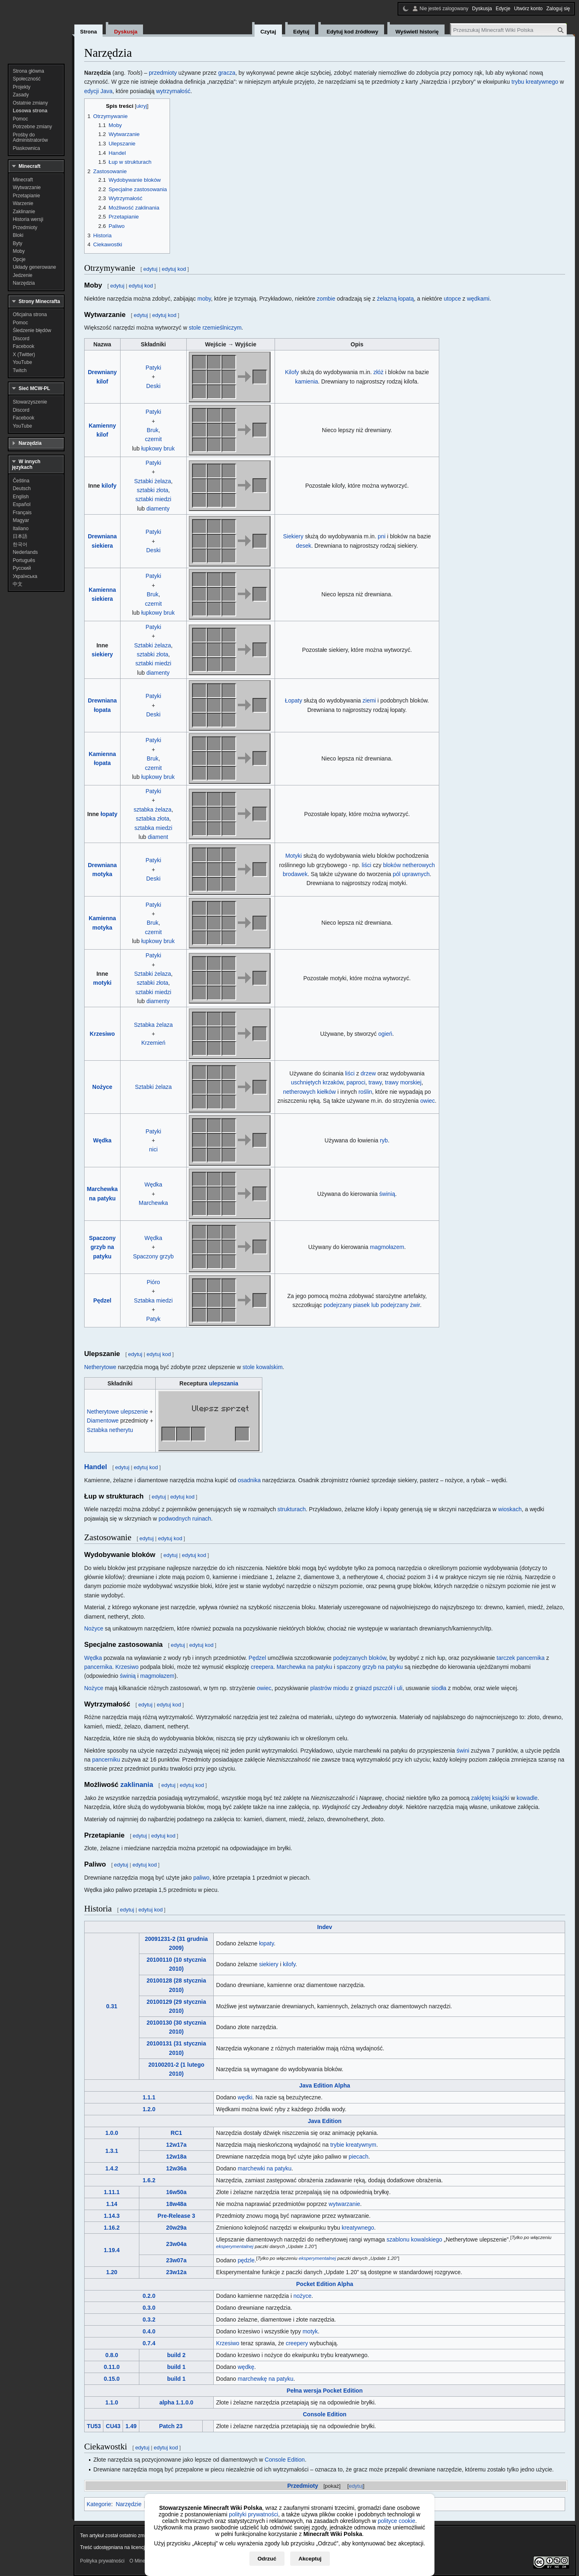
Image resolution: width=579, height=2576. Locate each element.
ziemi (369, 700)
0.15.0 (112, 2378)
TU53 (94, 2426)
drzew (368, 1073)
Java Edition (324, 2121)
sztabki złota (152, 490)
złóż (378, 372)
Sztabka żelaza (153, 1024)
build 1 (176, 2367)
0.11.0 (112, 2367)
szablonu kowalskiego (414, 2239)
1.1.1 (149, 2097)
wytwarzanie (344, 2204)
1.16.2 (112, 2227)
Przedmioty (302, 2485)
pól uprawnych (411, 874)
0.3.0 (149, 2307)
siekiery (102, 654)
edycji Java (98, 91)
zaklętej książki (490, 1798)
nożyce (302, 2296)
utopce (452, 298)
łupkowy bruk (158, 448)
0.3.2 (149, 2319)
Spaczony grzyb (153, 1256)
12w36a (176, 2168)
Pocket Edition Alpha (324, 2284)
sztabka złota (152, 818)
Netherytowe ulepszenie (118, 1411)
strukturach (291, 1509)
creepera (262, 1667)
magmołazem (387, 1247)
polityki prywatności (253, 2514)
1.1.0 (111, 2402)
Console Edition (325, 2414)
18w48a (176, 2204)
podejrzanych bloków (359, 1658)
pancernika (98, 1667)
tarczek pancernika (520, 1658)
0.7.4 (149, 2343)
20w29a (176, 2227)
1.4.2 (111, 2168)
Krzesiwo (102, 1033)
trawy (375, 1082)
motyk (309, 2331)
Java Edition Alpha (324, 2085)
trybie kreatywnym (353, 2144)
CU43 (113, 2426)
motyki (102, 982)
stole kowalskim (263, 1367)
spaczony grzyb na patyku (370, 1667)
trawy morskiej (403, 1082)
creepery (297, 2343)
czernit (153, 439)
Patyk (153, 1319)
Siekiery (293, 536)
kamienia (306, 381)
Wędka (102, 1140)
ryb (384, 1140)
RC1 (176, 2133)
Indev (324, 1927)
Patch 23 (171, 2426)
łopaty (109, 814)
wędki (245, 2097)
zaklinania (137, 1785)
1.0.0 (111, 2133)
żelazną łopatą (395, 298)
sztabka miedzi (153, 828)
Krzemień (153, 1042)
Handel (95, 1467)
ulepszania (223, 1383)
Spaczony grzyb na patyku (102, 1247)
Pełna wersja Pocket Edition (325, 2390)
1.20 (111, 2272)
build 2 (176, 2355)
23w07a (176, 2260)
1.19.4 (112, 2250)
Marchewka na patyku (304, 1667)
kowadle (526, 1798)
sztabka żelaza (153, 809)
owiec (427, 1100)
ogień (385, 1033)
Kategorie (99, 2504)
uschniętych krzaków (317, 1082)
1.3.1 (111, 2151)
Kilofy (292, 372)
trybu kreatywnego (535, 81)
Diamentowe (103, 1420)
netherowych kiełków (309, 1091)
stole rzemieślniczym (215, 327)
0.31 (111, 2006)
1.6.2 (149, 2180)
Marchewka (153, 1203)
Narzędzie (128, 2504)
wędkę (246, 2367)
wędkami (478, 298)
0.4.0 (149, 2331)
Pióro (153, 1282)
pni (382, 536)
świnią (387, 1194)
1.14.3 (112, 2215)
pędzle (246, 2260)
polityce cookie (396, 2521)
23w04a (176, 2244)
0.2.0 (149, 2296)
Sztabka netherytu (110, 1430)
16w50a (176, 2192)
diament (158, 837)
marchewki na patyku (265, 2168)
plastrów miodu (329, 1688)
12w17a (176, 2144)
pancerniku (106, 1759)
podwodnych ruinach (185, 1518)
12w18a (176, 2156)
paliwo (201, 1877)
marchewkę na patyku (265, 2378)
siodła (439, 1688)
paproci (356, 1082)
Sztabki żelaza (152, 481)
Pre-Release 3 (176, 2215)
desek (303, 545)
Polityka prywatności (102, 2561)
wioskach (510, 1509)
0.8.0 (111, 2355)
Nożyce (102, 1087)
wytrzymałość (173, 91)
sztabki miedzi (153, 499)
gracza (226, 72)
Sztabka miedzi (153, 1300)
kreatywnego (358, 2227)
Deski (153, 386)
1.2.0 (149, 2109)
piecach (358, 2156)
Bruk (153, 430)
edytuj (356, 2486)
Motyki (293, 855)
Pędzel (102, 1300)
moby (204, 298)
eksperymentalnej (234, 2246)
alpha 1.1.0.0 (176, 2402)
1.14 (111, 2204)
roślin (365, 1091)
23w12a (176, 2272)
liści (366, 865)
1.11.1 (112, 2192)
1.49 (130, 2426)
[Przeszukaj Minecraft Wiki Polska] (509, 30)
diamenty (158, 508)
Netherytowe (100, 1367)
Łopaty (293, 700)
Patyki (153, 367)
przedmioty (163, 72)
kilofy (108, 485)
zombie (326, 298)
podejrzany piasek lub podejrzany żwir (372, 1305)
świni (462, 1750)
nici (153, 1149)
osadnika (249, 1480)
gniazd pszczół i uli (378, 1688)
